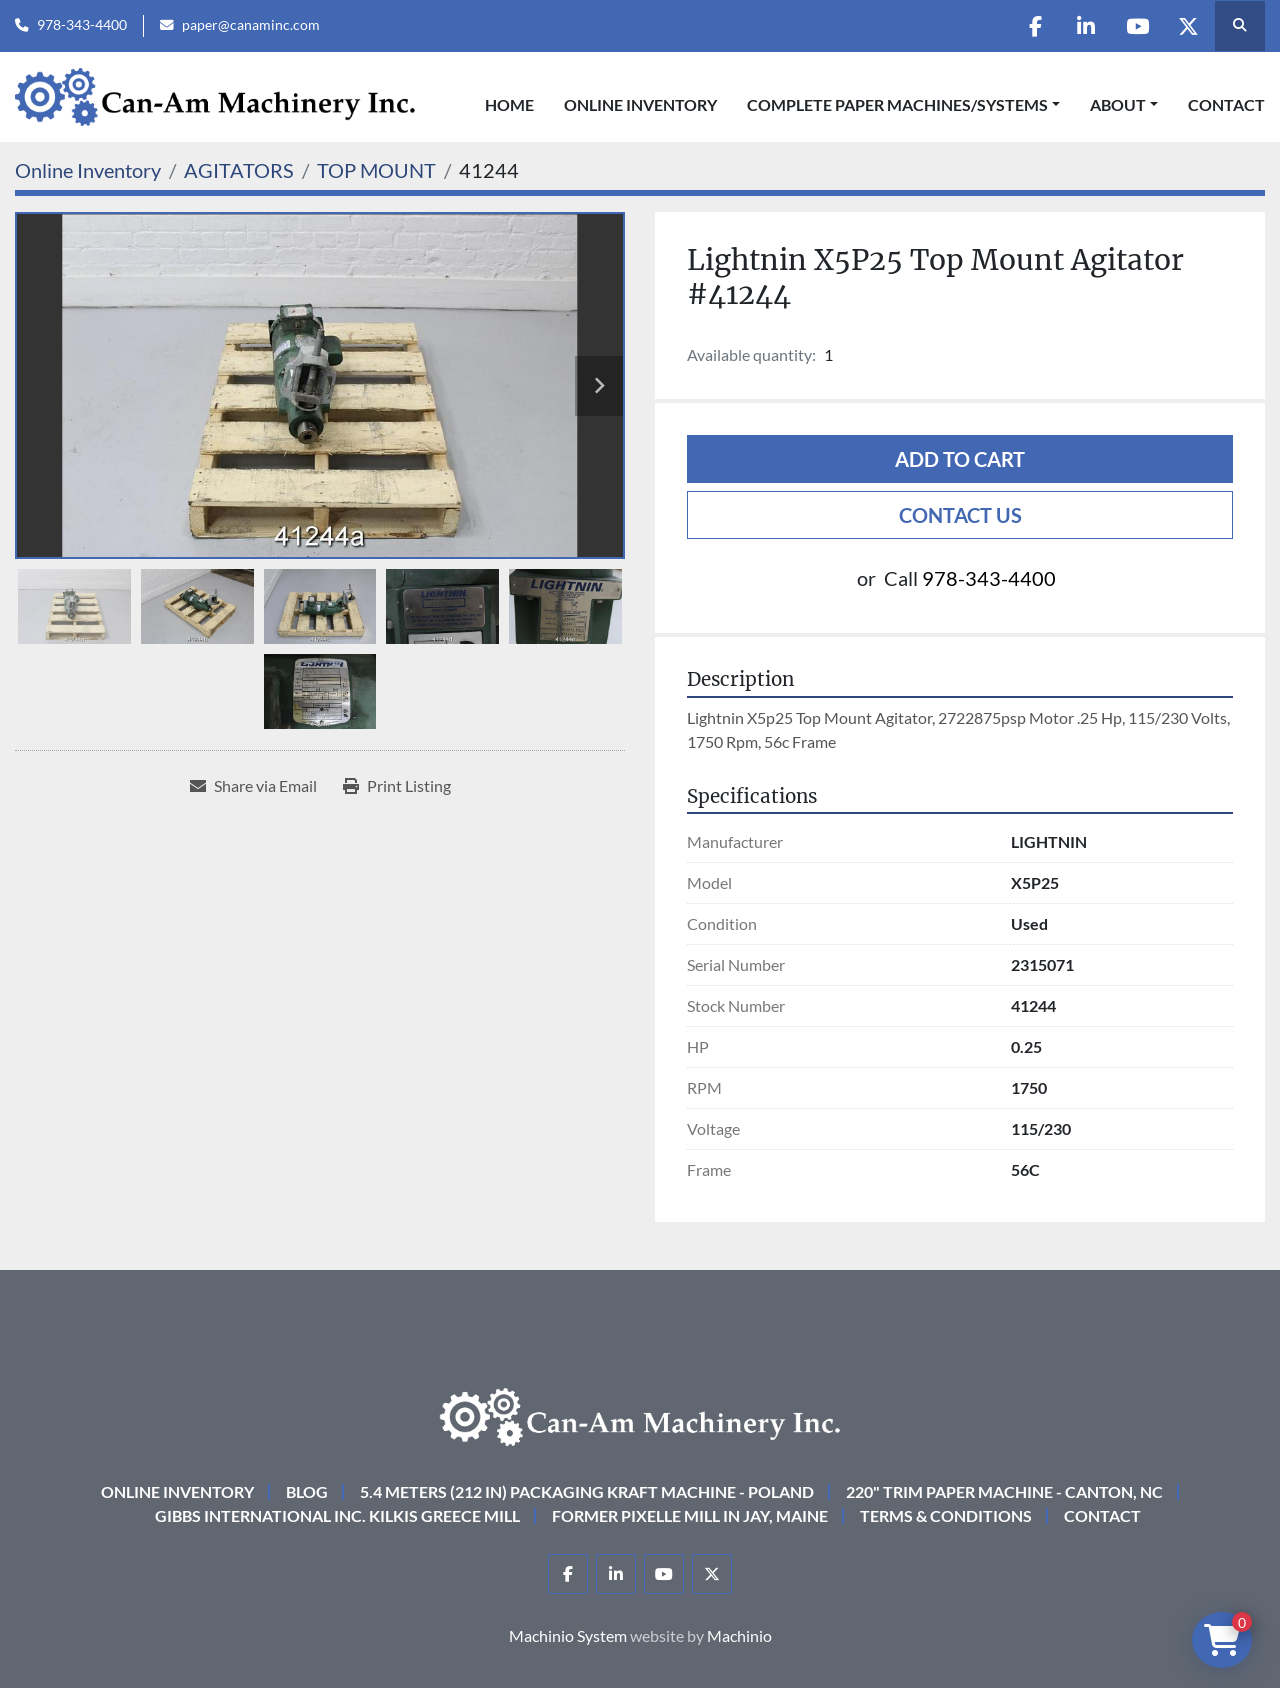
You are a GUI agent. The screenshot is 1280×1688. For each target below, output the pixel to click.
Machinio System (568, 1635)
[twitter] (1188, 26)
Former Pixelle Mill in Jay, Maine (690, 1515)
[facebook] (1035, 26)
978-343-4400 (82, 25)
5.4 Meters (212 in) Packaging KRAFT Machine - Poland (587, 1491)
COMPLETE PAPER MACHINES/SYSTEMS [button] (897, 104)
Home (509, 104)
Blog (307, 1491)
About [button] (1118, 104)
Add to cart (960, 459)
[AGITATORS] (239, 170)
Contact (1226, 104)
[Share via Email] (253, 786)
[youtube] (1137, 26)
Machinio (739, 1635)
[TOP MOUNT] (376, 170)
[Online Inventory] (88, 170)
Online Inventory (640, 104)
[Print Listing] (397, 786)
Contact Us (960, 515)
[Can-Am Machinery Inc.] (640, 1414)
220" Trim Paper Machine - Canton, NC (1004, 1491)
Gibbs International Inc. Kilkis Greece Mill (337, 1515)
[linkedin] (1086, 26)
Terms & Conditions (946, 1515)
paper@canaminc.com (251, 25)
